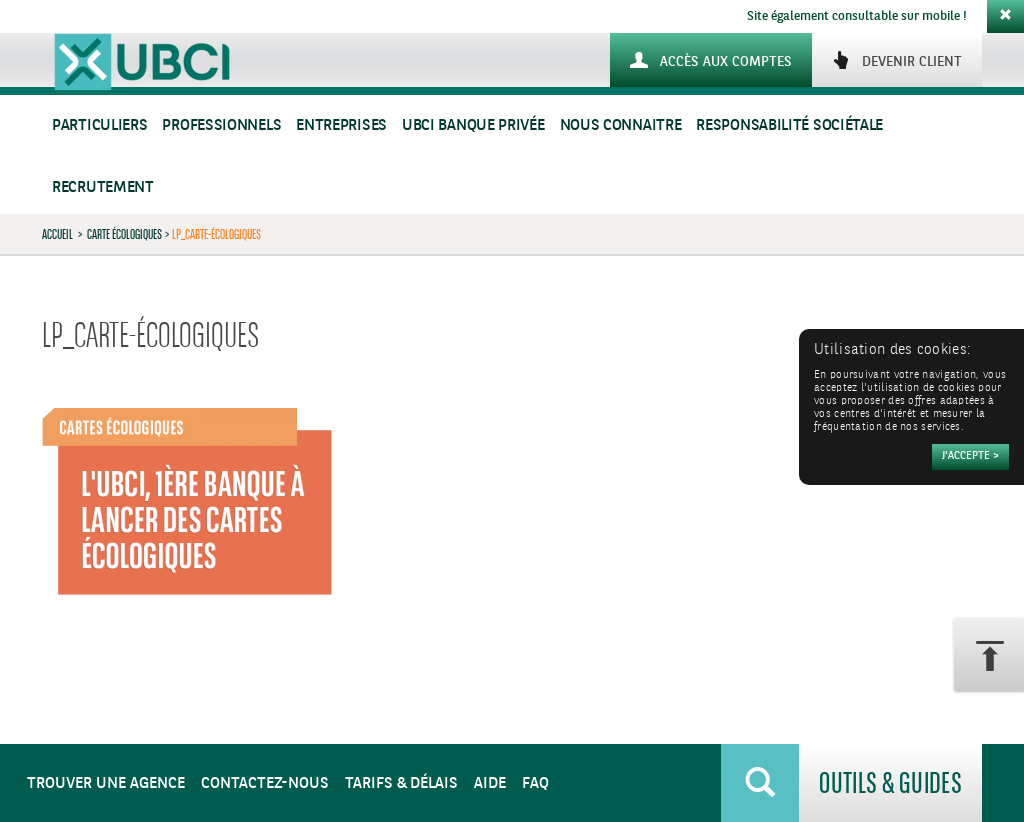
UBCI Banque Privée (473, 125)
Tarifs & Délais (401, 783)
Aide (490, 783)
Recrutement (103, 187)
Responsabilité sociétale (789, 125)
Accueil (57, 234)
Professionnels (221, 125)
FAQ (535, 783)
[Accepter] (970, 457)
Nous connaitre (621, 125)
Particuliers (99, 125)
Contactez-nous (265, 783)
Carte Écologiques (124, 234)
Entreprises (341, 125)
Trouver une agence (106, 783)
